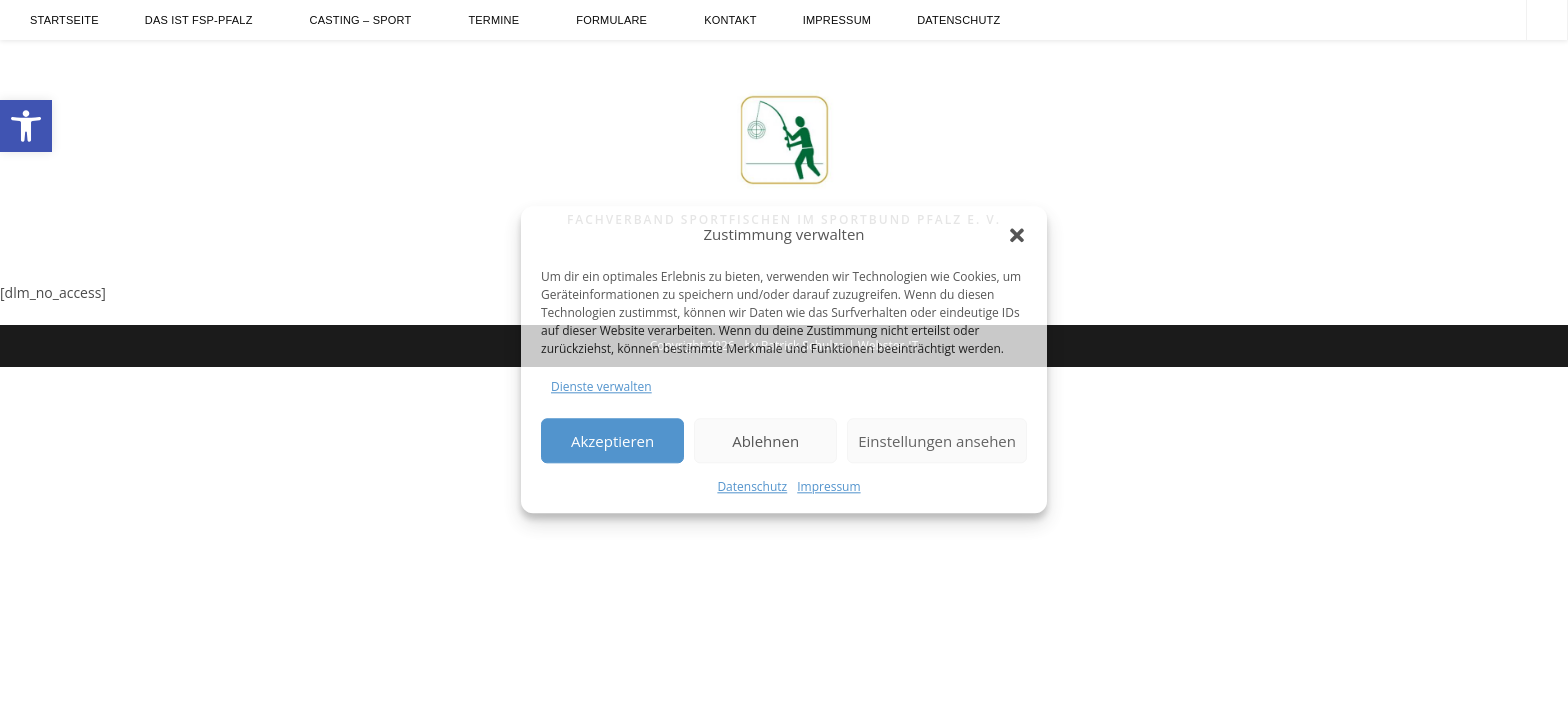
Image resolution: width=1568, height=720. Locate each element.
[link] (26, 126)
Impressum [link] (828, 487)
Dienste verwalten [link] (601, 386)
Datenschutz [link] (752, 487)
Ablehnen (765, 441)
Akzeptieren (612, 441)
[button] (1017, 235)
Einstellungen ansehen (937, 441)
